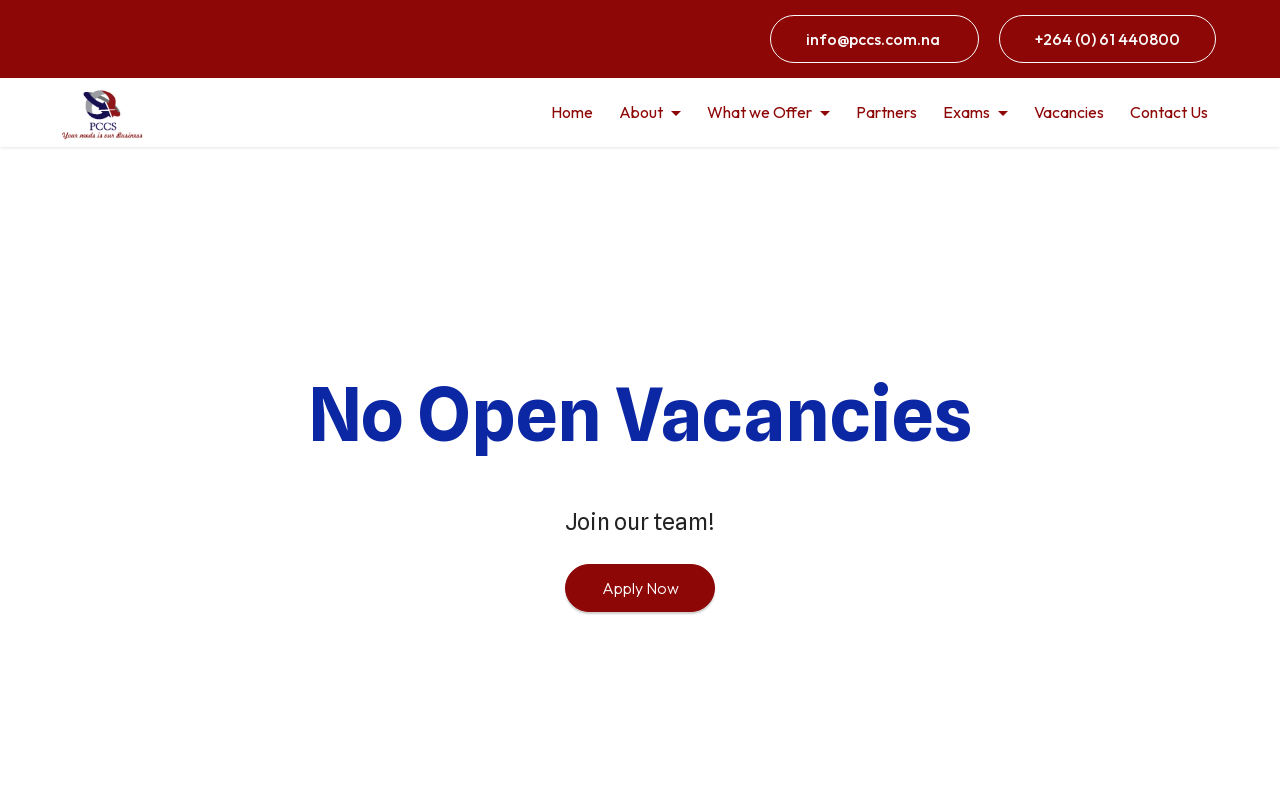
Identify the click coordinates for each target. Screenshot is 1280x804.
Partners (886, 112)
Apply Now (640, 588)
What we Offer (759, 112)
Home (572, 112)
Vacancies (1069, 112)
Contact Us (1169, 112)
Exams (966, 112)
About (641, 112)
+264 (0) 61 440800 (1107, 39)
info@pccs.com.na (874, 39)
